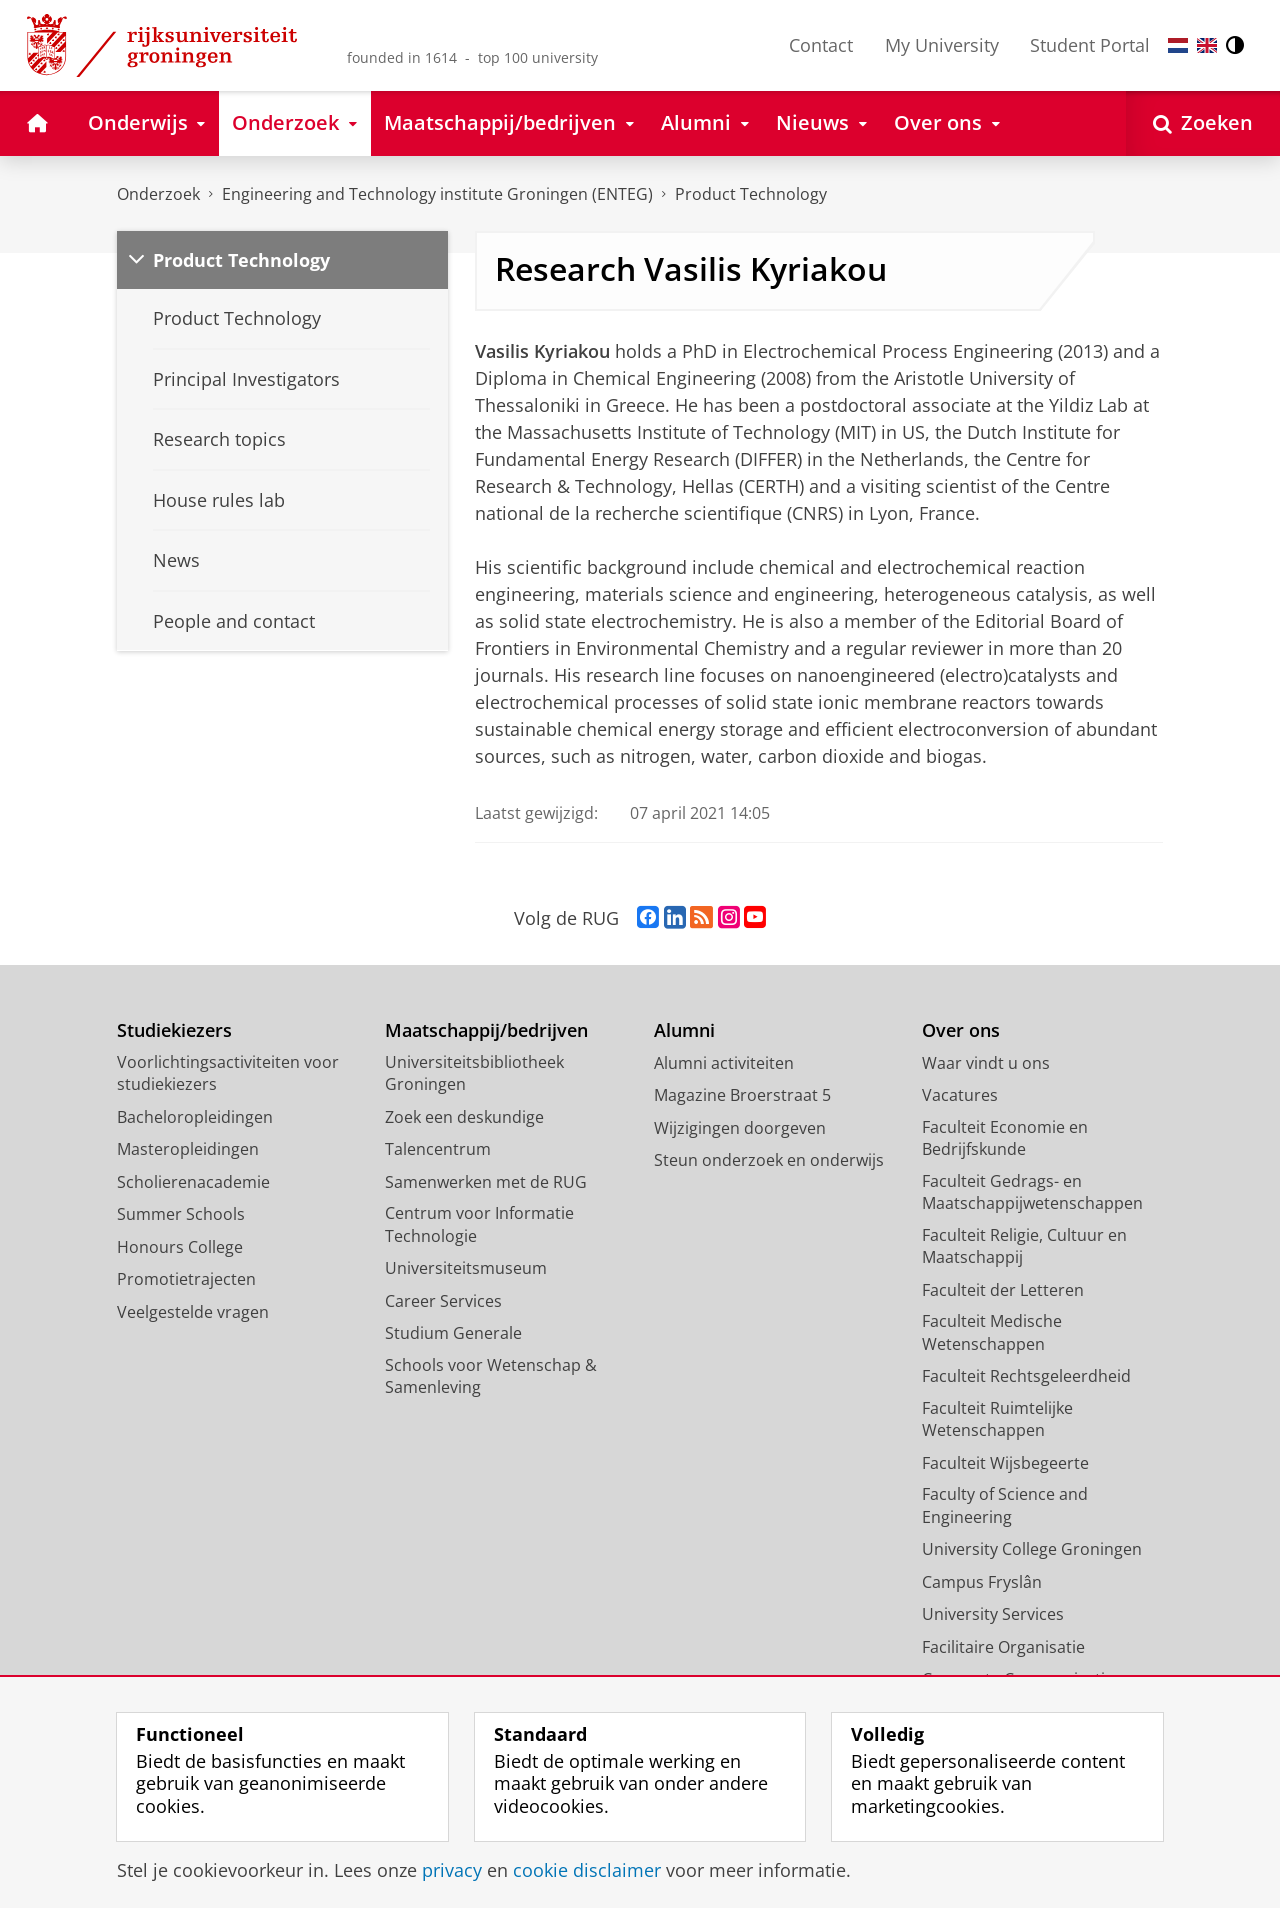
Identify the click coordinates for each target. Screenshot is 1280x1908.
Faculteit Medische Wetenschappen (992, 1332)
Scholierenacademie (193, 1182)
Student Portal (1090, 45)
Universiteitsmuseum (466, 1268)
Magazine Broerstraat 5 (742, 1095)
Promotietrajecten (186, 1279)
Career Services (443, 1301)
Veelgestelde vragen (193, 1312)
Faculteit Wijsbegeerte (1005, 1463)
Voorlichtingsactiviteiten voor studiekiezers (228, 1073)
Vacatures (960, 1095)
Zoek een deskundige (464, 1117)
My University (942, 45)
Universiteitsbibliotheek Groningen (474, 1073)
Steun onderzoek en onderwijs (769, 1160)
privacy (452, 1870)
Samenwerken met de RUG (486, 1182)
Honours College (180, 1247)
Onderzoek (158, 194)
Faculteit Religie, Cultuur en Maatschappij (1024, 1246)
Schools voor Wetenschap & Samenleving (491, 1376)
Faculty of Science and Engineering (1005, 1505)
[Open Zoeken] (1203, 123)
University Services (993, 1614)
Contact (821, 45)
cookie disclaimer (587, 1870)
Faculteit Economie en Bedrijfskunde (1005, 1138)
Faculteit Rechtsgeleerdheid (1026, 1376)
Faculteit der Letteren (1003, 1290)
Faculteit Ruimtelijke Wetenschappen (997, 1419)
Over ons (961, 1030)
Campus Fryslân (982, 1582)
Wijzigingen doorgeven (740, 1128)
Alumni (684, 1030)
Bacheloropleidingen (195, 1117)
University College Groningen (1032, 1549)
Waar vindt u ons (986, 1063)
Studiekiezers (174, 1030)
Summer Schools (181, 1214)
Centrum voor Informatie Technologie (479, 1224)
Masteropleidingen (188, 1149)
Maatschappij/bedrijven (486, 1030)
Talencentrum (438, 1149)
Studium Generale (453, 1333)
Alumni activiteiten (724, 1063)
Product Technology (241, 260)
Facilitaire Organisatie (1003, 1647)
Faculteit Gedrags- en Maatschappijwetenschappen (1032, 1192)
